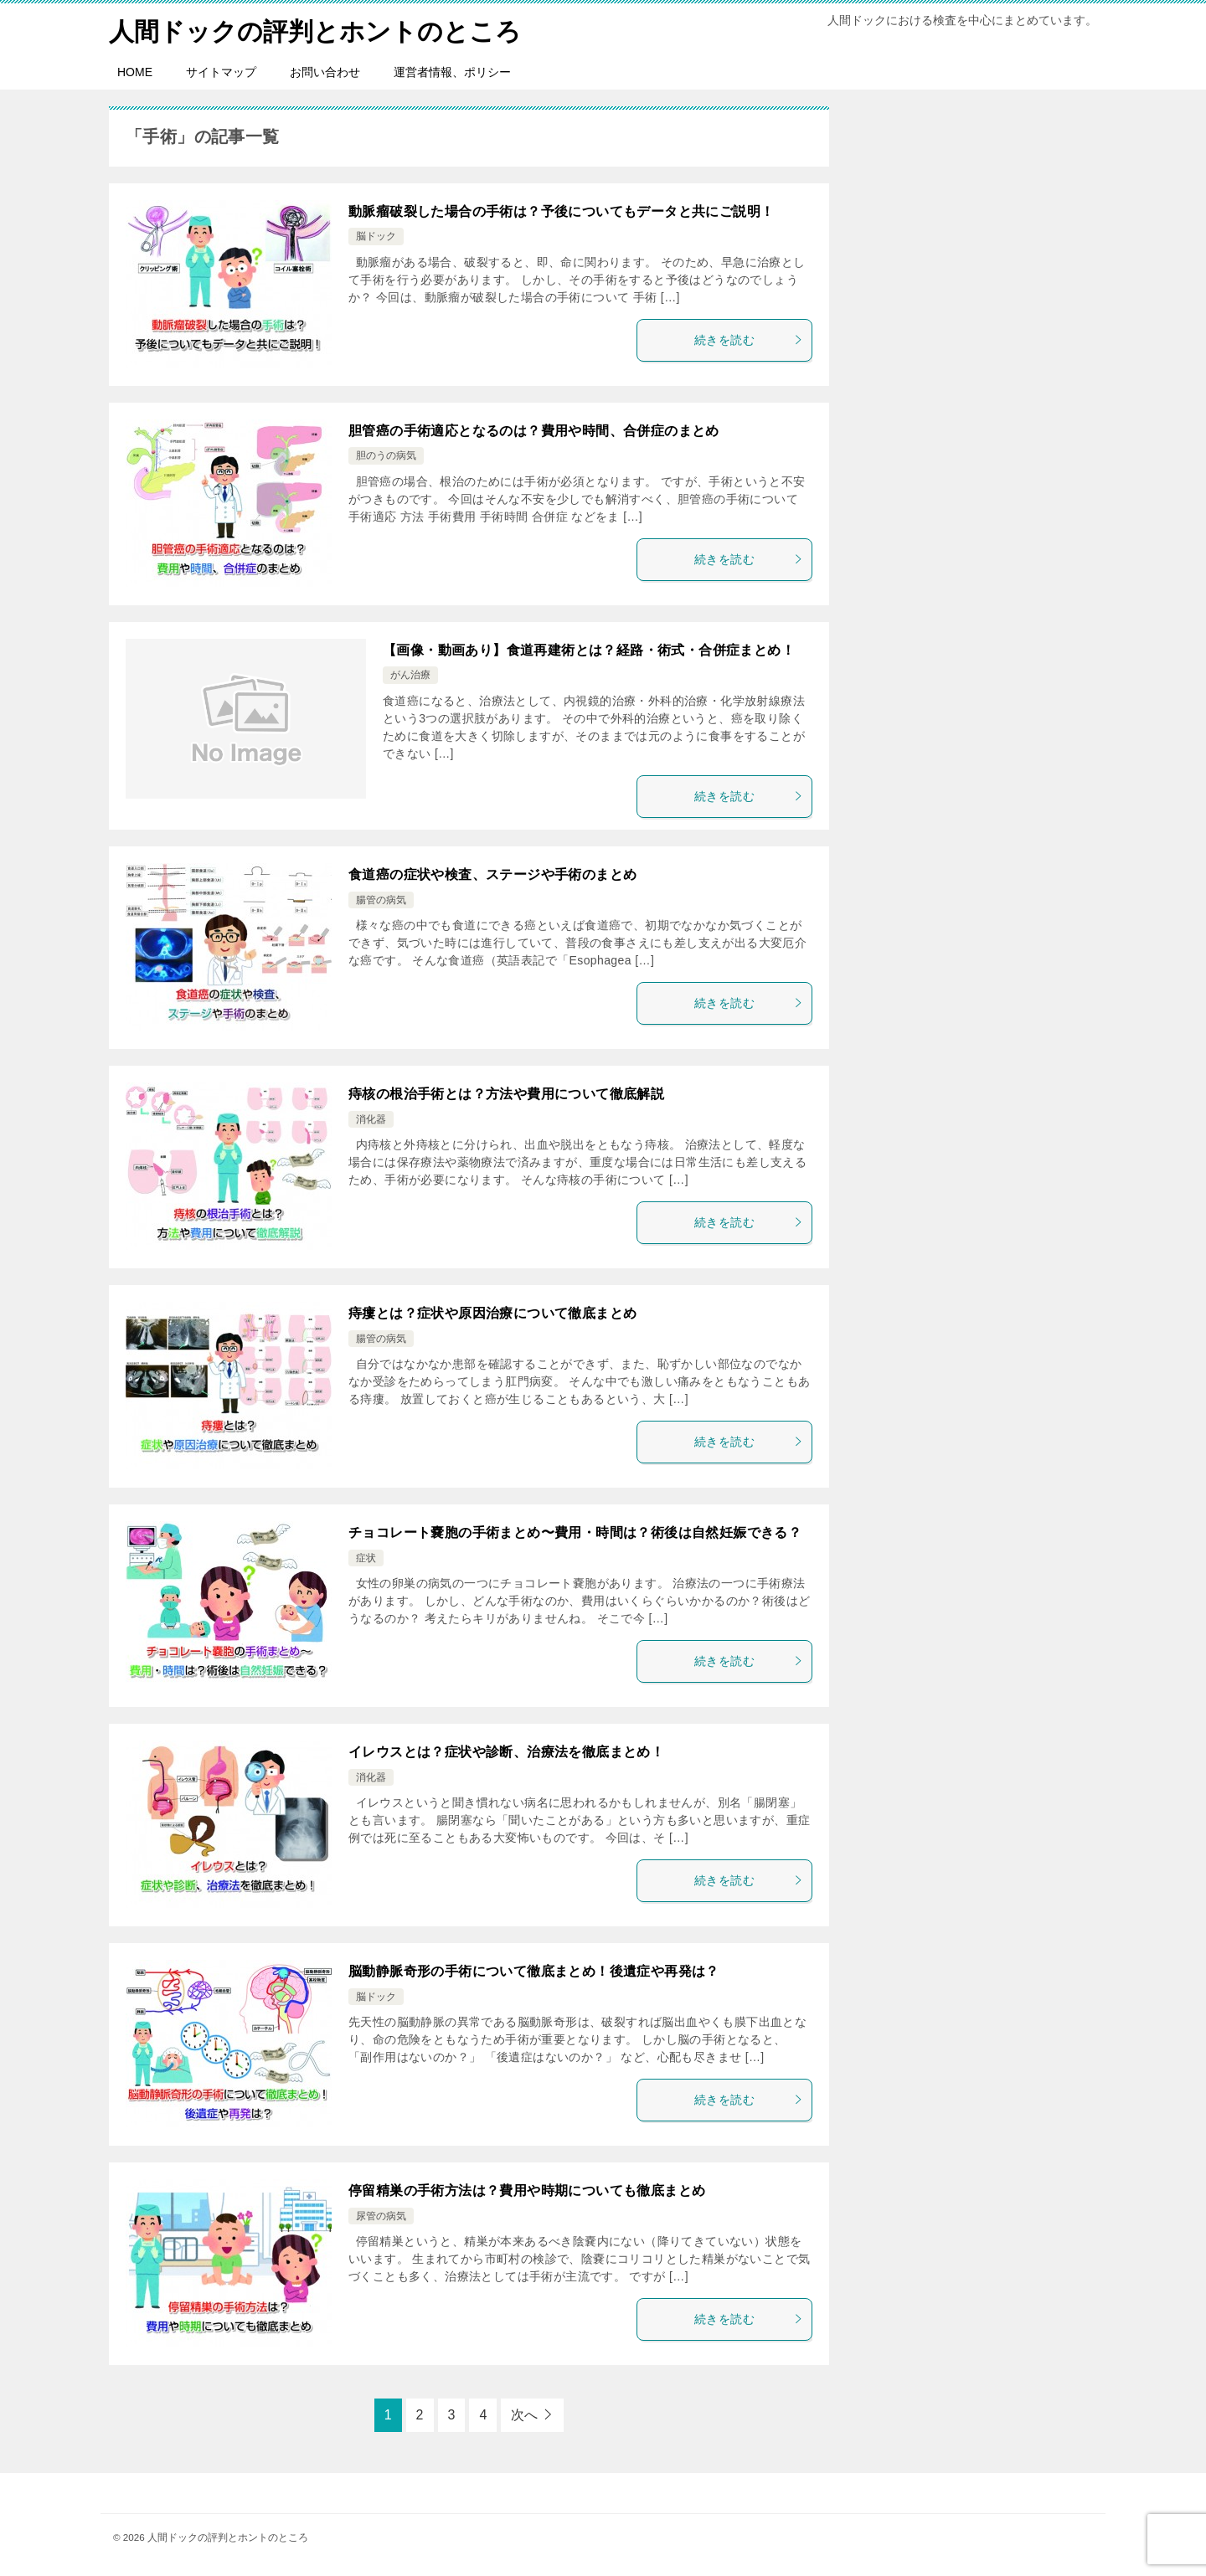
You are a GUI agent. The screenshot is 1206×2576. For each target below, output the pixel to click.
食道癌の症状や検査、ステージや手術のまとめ (492, 873)
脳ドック (376, 236)
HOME (134, 71)
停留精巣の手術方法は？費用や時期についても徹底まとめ (526, 2190)
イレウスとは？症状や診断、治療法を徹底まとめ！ (506, 1751)
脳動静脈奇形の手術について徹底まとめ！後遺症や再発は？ (533, 1970)
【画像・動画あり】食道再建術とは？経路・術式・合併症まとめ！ (589, 649)
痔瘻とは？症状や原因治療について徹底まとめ (492, 1312)
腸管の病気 (381, 899)
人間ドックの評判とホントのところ (315, 29)
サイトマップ (221, 71)
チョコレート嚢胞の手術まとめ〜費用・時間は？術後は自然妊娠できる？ (574, 1532)
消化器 (371, 1118)
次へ (524, 2414)
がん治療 (410, 675)
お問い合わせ (325, 71)
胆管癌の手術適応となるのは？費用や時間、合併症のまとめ (533, 430)
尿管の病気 (381, 2215)
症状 (366, 1557)
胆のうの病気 (386, 455)
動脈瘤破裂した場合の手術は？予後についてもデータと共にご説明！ (561, 210)
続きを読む (748, 339)
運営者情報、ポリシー (452, 71)
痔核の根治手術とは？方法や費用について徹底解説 (506, 1093)
